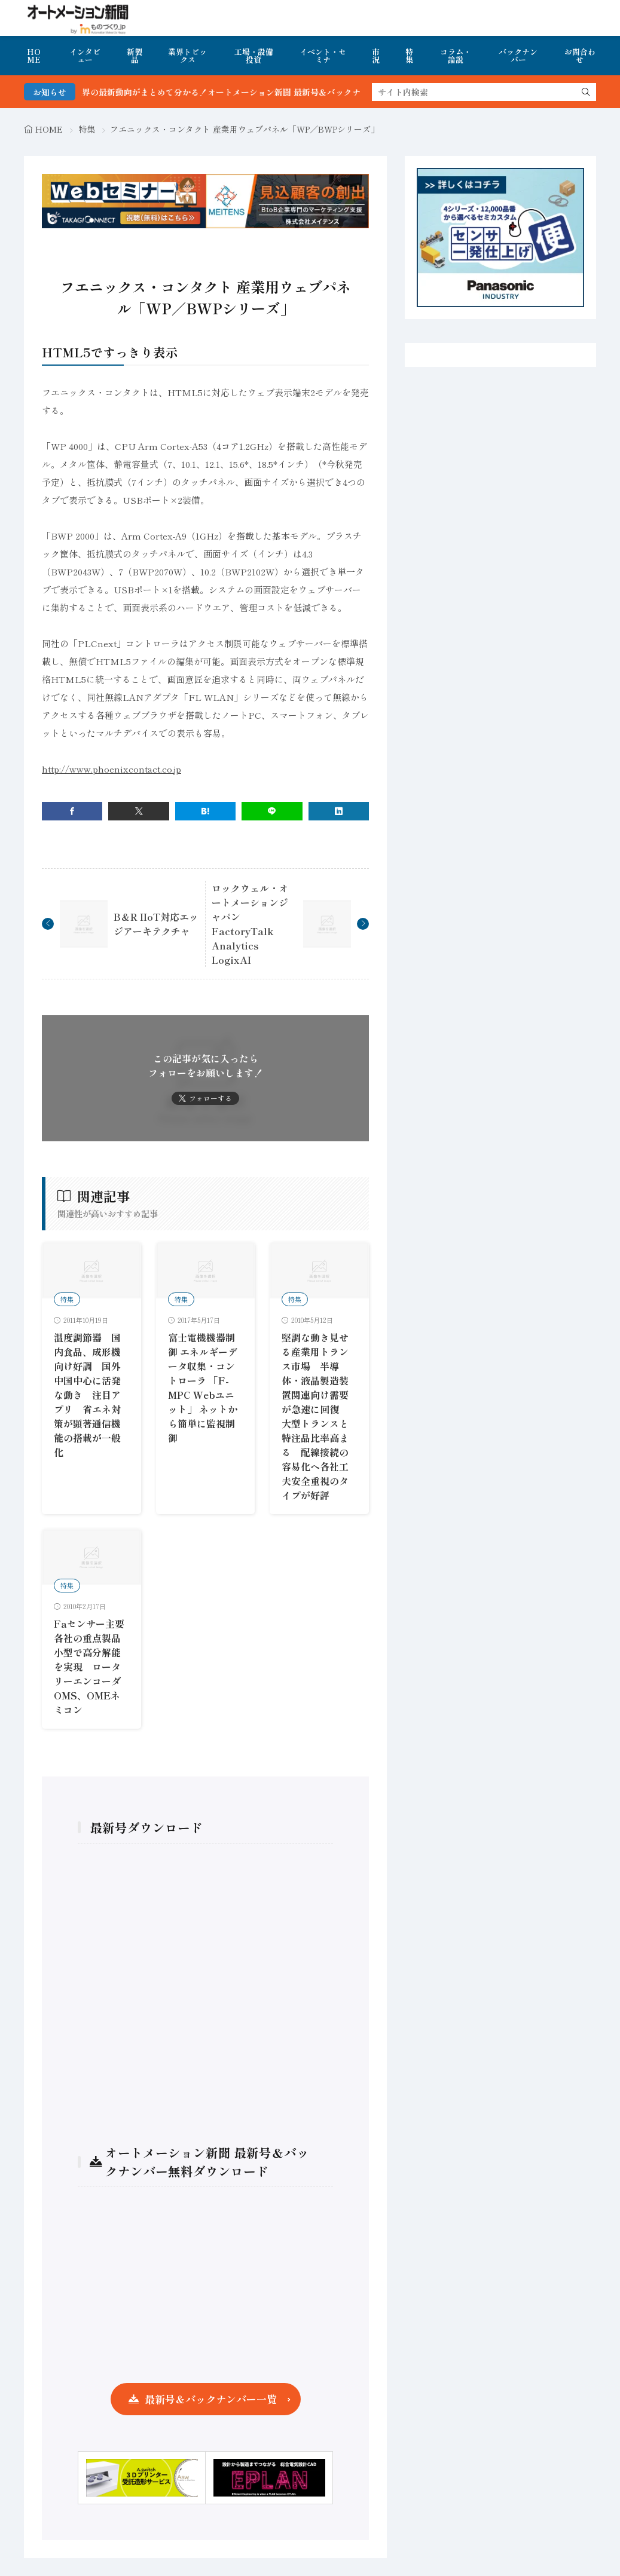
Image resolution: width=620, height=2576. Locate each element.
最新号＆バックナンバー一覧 (211, 2398)
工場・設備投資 (253, 55)
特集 (409, 55)
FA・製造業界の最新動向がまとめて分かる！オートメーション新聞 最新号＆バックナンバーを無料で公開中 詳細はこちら (302, 92)
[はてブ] (205, 811)
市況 (376, 55)
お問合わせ (579, 55)
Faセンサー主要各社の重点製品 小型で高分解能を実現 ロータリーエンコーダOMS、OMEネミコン (92, 1666)
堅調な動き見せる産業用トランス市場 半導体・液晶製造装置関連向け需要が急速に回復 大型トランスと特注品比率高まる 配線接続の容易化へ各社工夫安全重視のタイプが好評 (315, 1416)
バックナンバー (518, 55)
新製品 (134, 55)
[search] (586, 92)
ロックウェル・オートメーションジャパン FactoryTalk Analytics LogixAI (250, 924)
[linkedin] (339, 811)
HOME (34, 55)
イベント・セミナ (323, 55)
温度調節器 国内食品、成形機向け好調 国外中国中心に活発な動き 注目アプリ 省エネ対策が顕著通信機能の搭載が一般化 (87, 1394)
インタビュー (84, 55)
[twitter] (138, 811)
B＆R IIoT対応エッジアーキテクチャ (156, 923)
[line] (272, 811)
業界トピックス (187, 55)
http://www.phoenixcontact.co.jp (111, 768)
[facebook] (72, 811)
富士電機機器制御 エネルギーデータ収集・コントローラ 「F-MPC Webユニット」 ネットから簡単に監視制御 (202, 1387)
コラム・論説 (455, 55)
